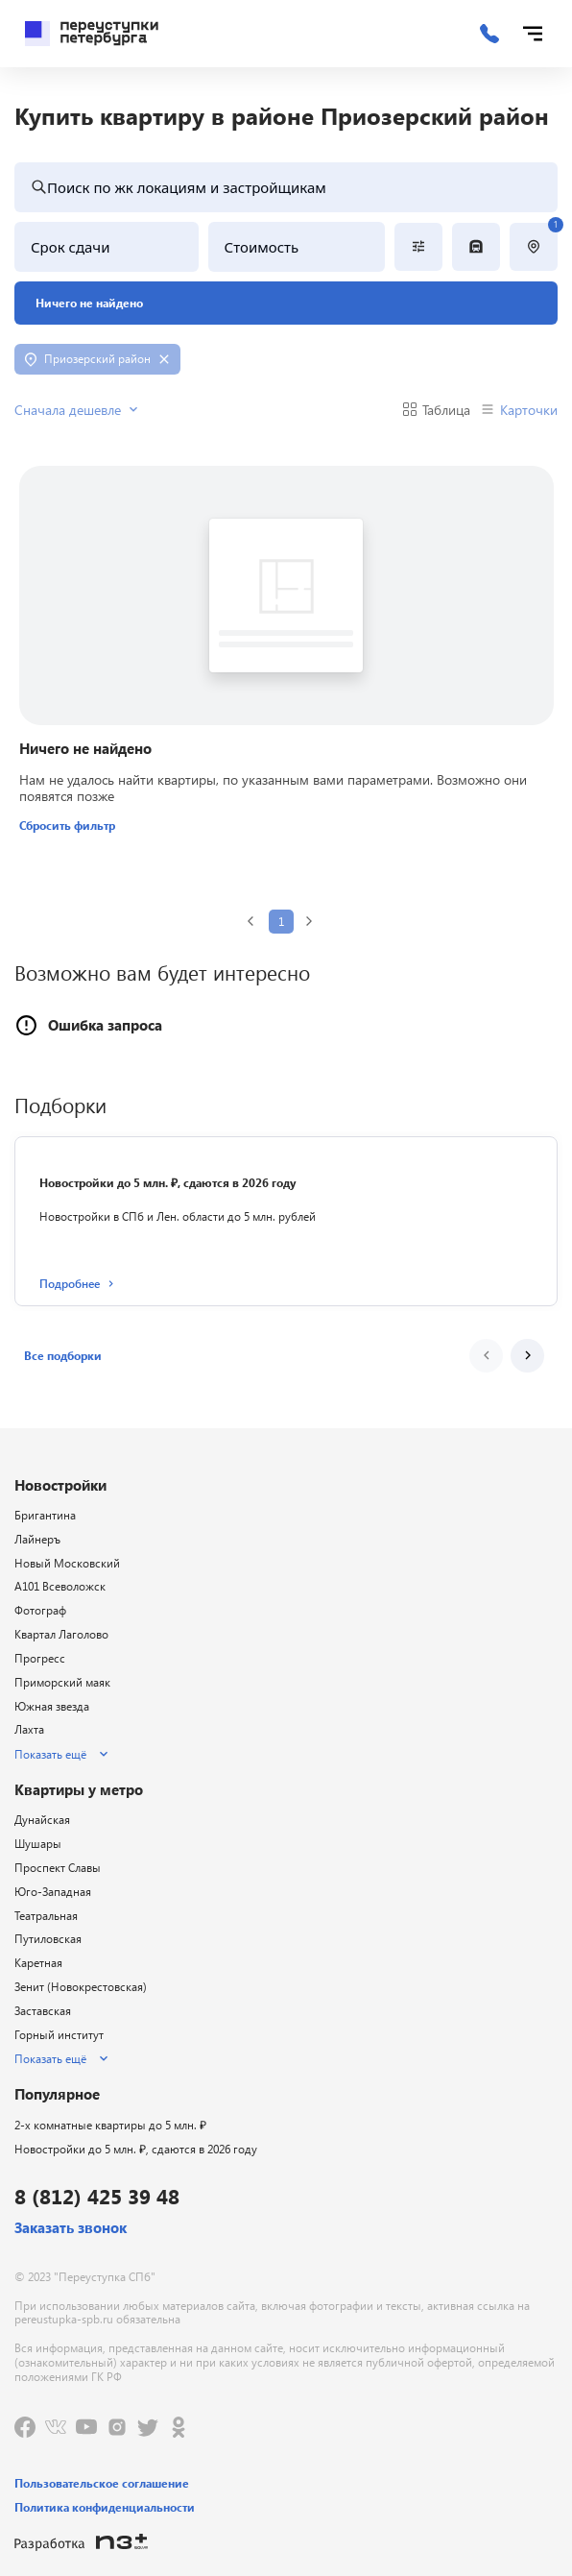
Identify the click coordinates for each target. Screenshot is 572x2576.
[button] (63, 1356)
